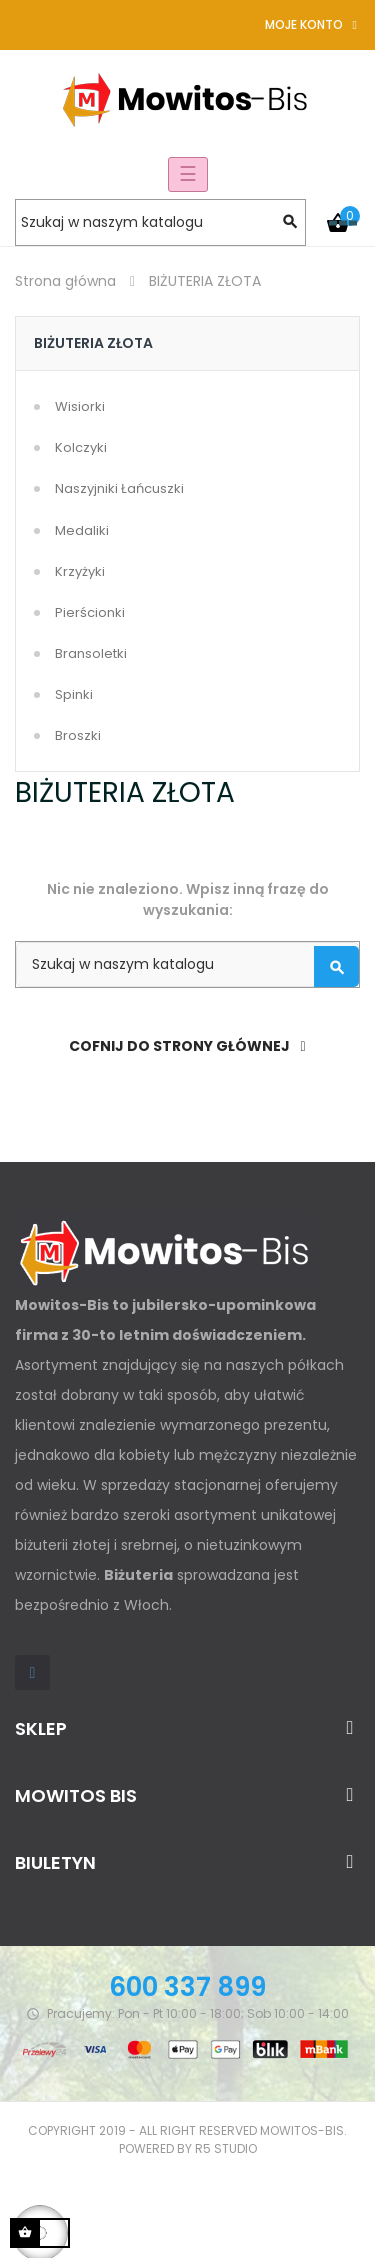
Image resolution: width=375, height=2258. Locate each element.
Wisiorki (80, 406)
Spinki (74, 694)
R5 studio (226, 2148)
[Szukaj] (160, 222)
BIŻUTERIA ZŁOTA (93, 343)
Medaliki (82, 530)
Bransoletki (91, 653)
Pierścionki (90, 612)
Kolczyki (81, 447)
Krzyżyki (80, 571)
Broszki (78, 735)
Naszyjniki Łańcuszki (119, 488)
